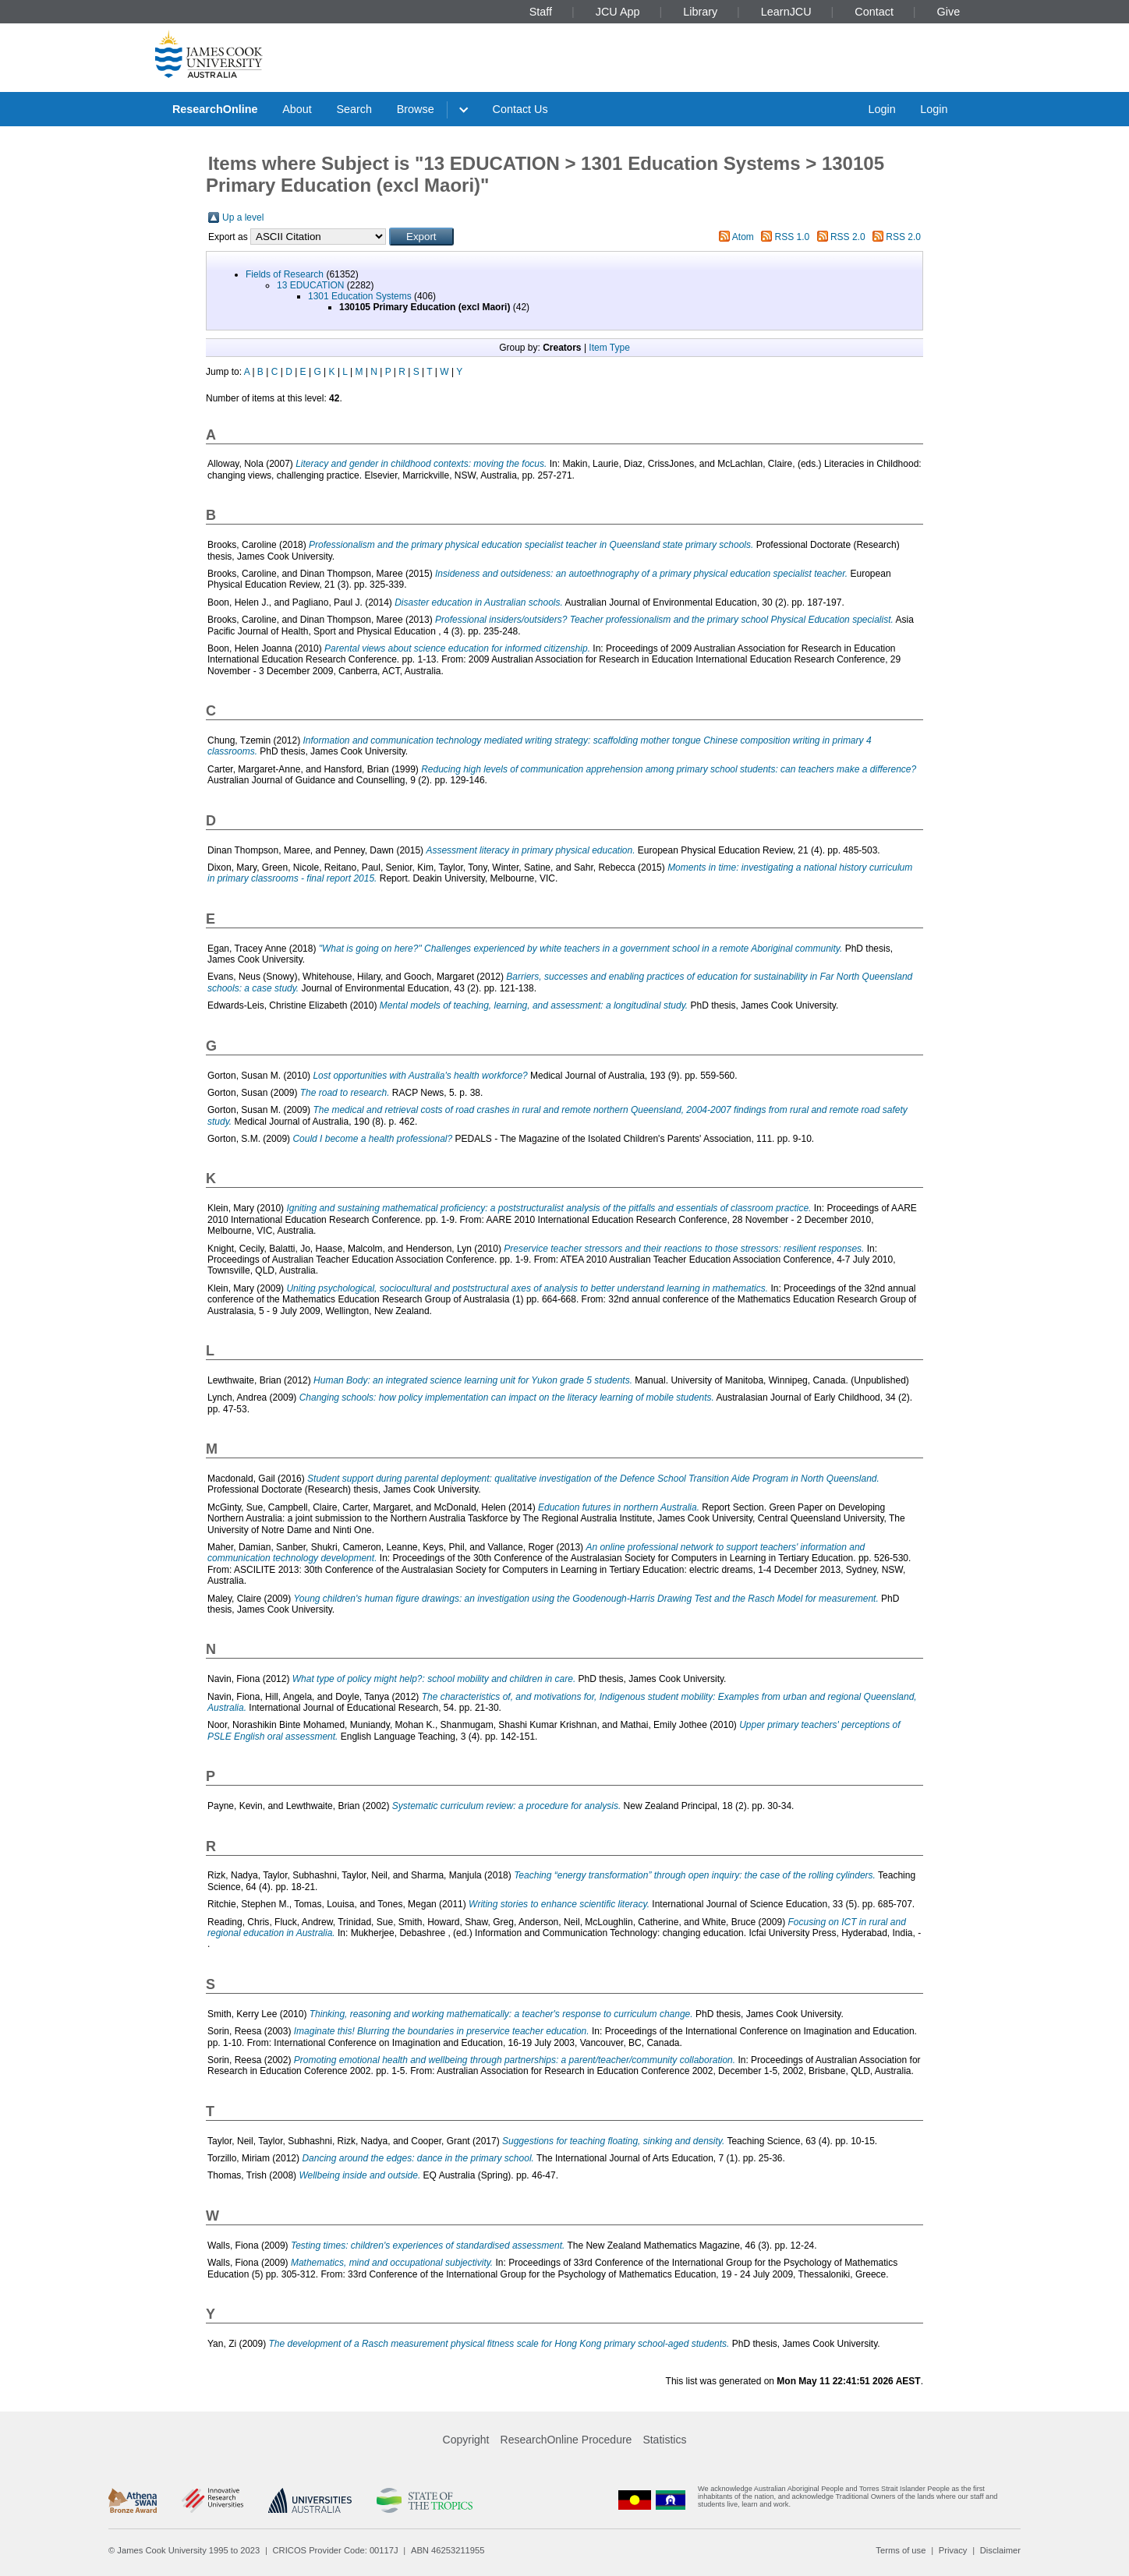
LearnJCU (786, 11)
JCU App (618, 11)
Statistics (664, 2439)
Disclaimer (1000, 2550)
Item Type (609, 347)
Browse (415, 109)
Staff (540, 11)
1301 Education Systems (360, 296)
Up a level (243, 217)
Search (354, 109)
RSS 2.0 (847, 236)
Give (949, 11)
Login (881, 109)
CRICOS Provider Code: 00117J (335, 2550)
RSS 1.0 (792, 236)
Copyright (466, 2439)
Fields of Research (285, 274)
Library (700, 11)
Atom (743, 236)
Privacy (953, 2550)
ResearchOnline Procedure (566, 2439)
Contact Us (520, 109)
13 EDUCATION (310, 285)
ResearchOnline (215, 109)
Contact (874, 11)
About (297, 109)
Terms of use (900, 2550)
